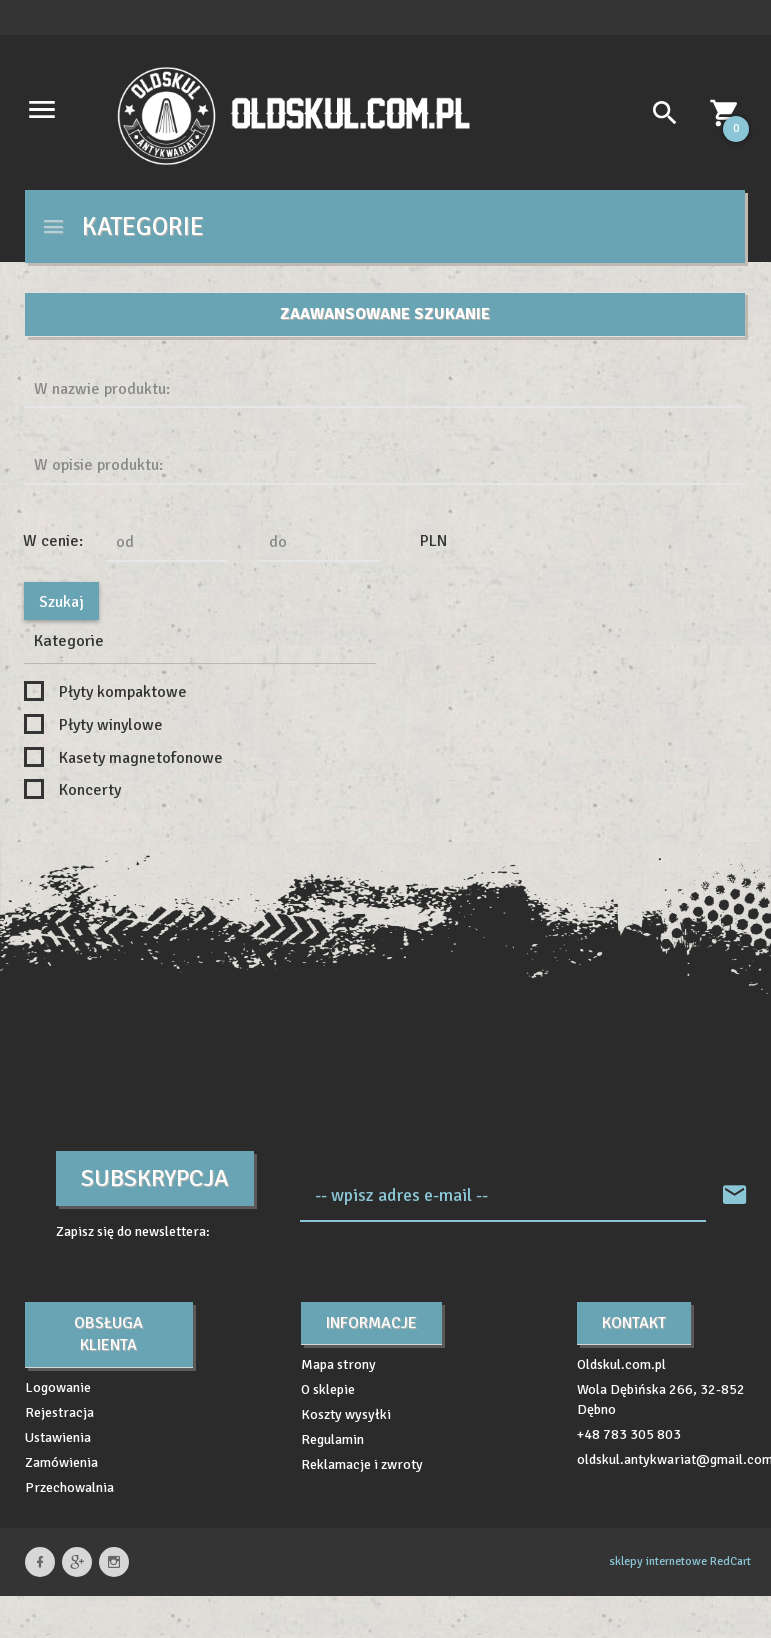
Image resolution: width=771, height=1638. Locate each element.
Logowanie (58, 1387)
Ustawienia (58, 1437)
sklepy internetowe (658, 1561)
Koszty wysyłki (346, 1414)
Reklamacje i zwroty (362, 1464)
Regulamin (332, 1439)
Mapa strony (338, 1364)
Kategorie (122, 226)
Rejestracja (59, 1412)
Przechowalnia (69, 1487)
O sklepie (328, 1389)
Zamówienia (61, 1462)
